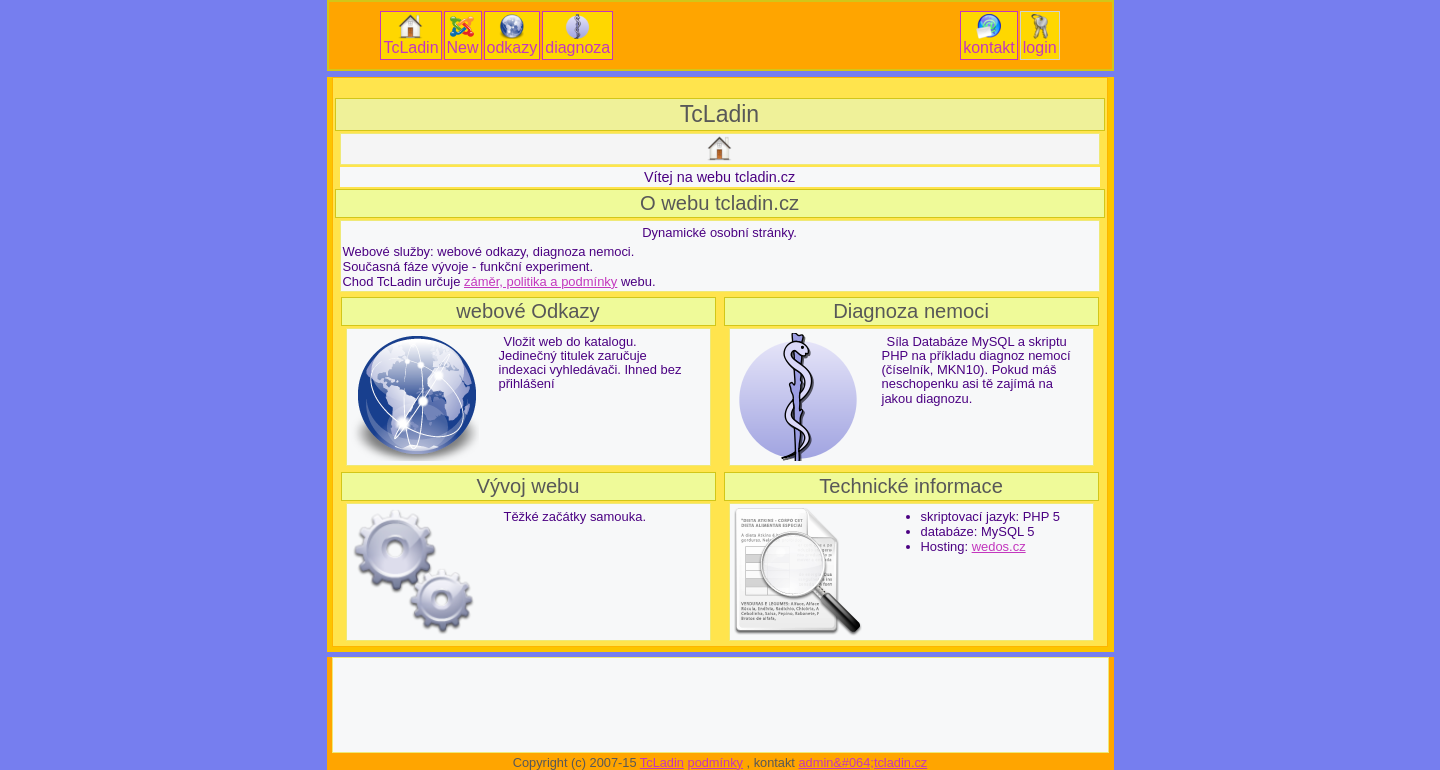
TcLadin (410, 35)
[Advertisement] (719, 87)
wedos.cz (999, 546)
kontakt (989, 35)
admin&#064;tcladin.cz (862, 762)
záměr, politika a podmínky (540, 281)
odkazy (512, 35)
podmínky (715, 762)
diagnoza (577, 35)
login (1040, 35)
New (463, 35)
